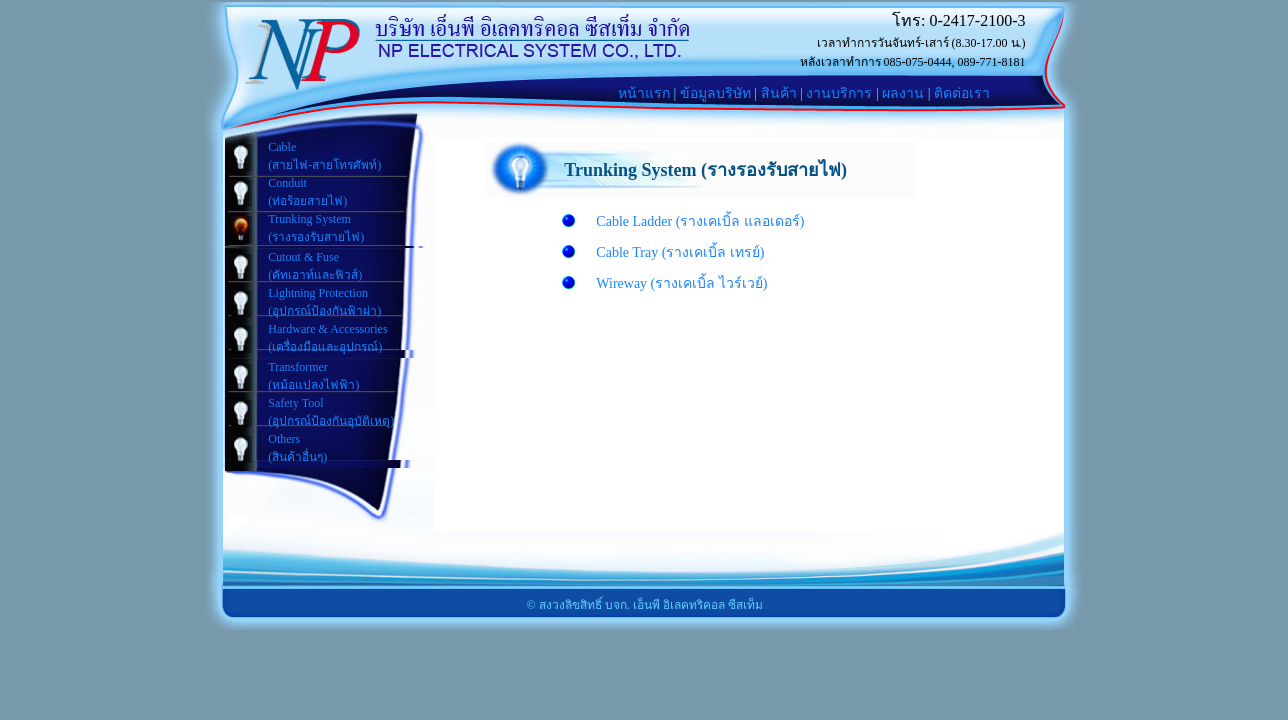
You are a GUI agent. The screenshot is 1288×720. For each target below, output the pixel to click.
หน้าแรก (644, 93)
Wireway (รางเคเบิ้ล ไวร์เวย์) (681, 283)
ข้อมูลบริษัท (715, 93)
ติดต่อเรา (962, 93)
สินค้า (779, 93)
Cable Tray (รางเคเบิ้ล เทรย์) (680, 252)
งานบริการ (839, 93)
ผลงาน (903, 93)
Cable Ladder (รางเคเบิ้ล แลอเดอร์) (700, 221)
